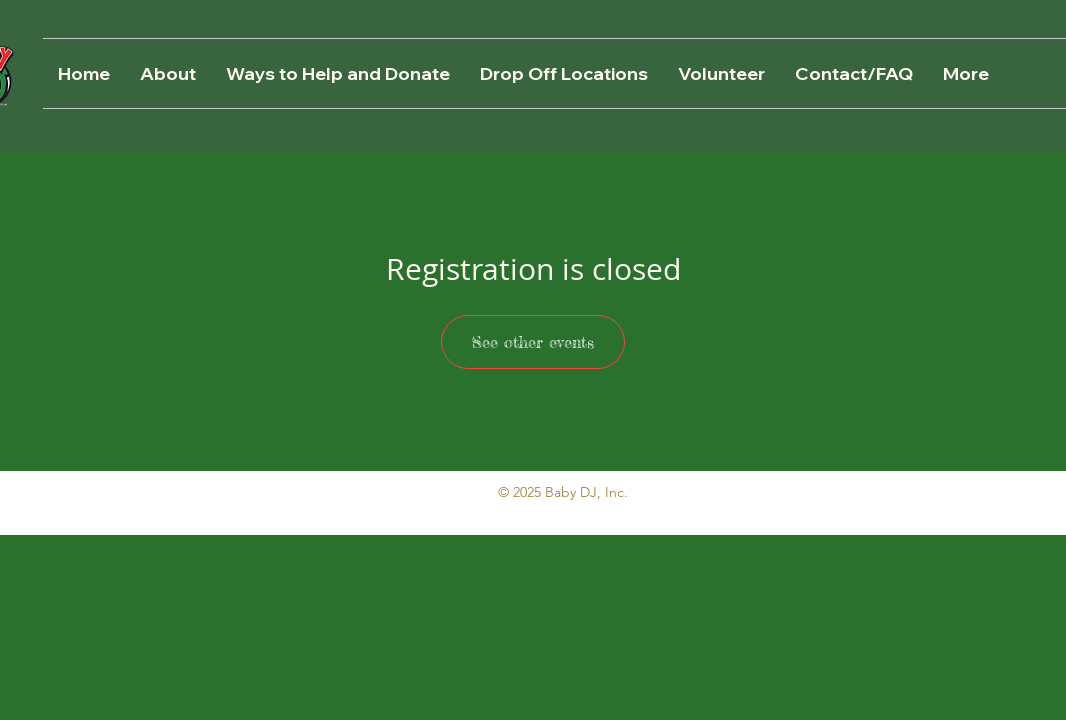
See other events (533, 342)
